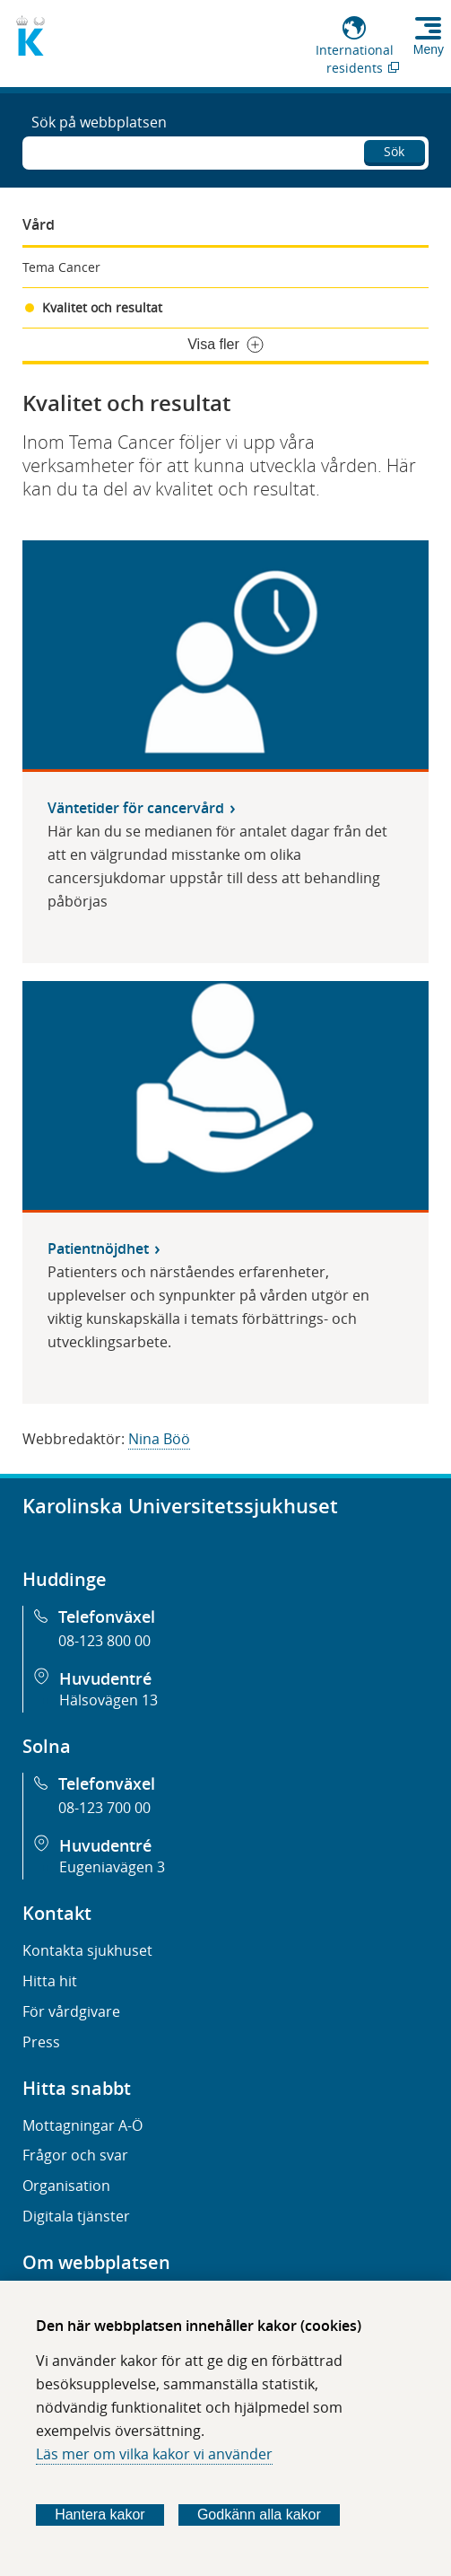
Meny (428, 49)
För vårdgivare (71, 2011)
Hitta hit (49, 1981)
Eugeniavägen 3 (112, 1867)
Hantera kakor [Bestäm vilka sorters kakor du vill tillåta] (100, 2514)
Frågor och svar (75, 2155)
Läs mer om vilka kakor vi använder (154, 2454)
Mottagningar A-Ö (82, 2125)
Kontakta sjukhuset (87, 1950)
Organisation (66, 2185)
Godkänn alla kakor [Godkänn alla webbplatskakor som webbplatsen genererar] (259, 2514)
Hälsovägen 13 (108, 1700)
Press (41, 2042)
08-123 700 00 (104, 1808)
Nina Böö (159, 1439)
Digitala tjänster (76, 2216)
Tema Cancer (61, 267)
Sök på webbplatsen (99, 122)
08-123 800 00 (104, 1641)
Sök (394, 151)
